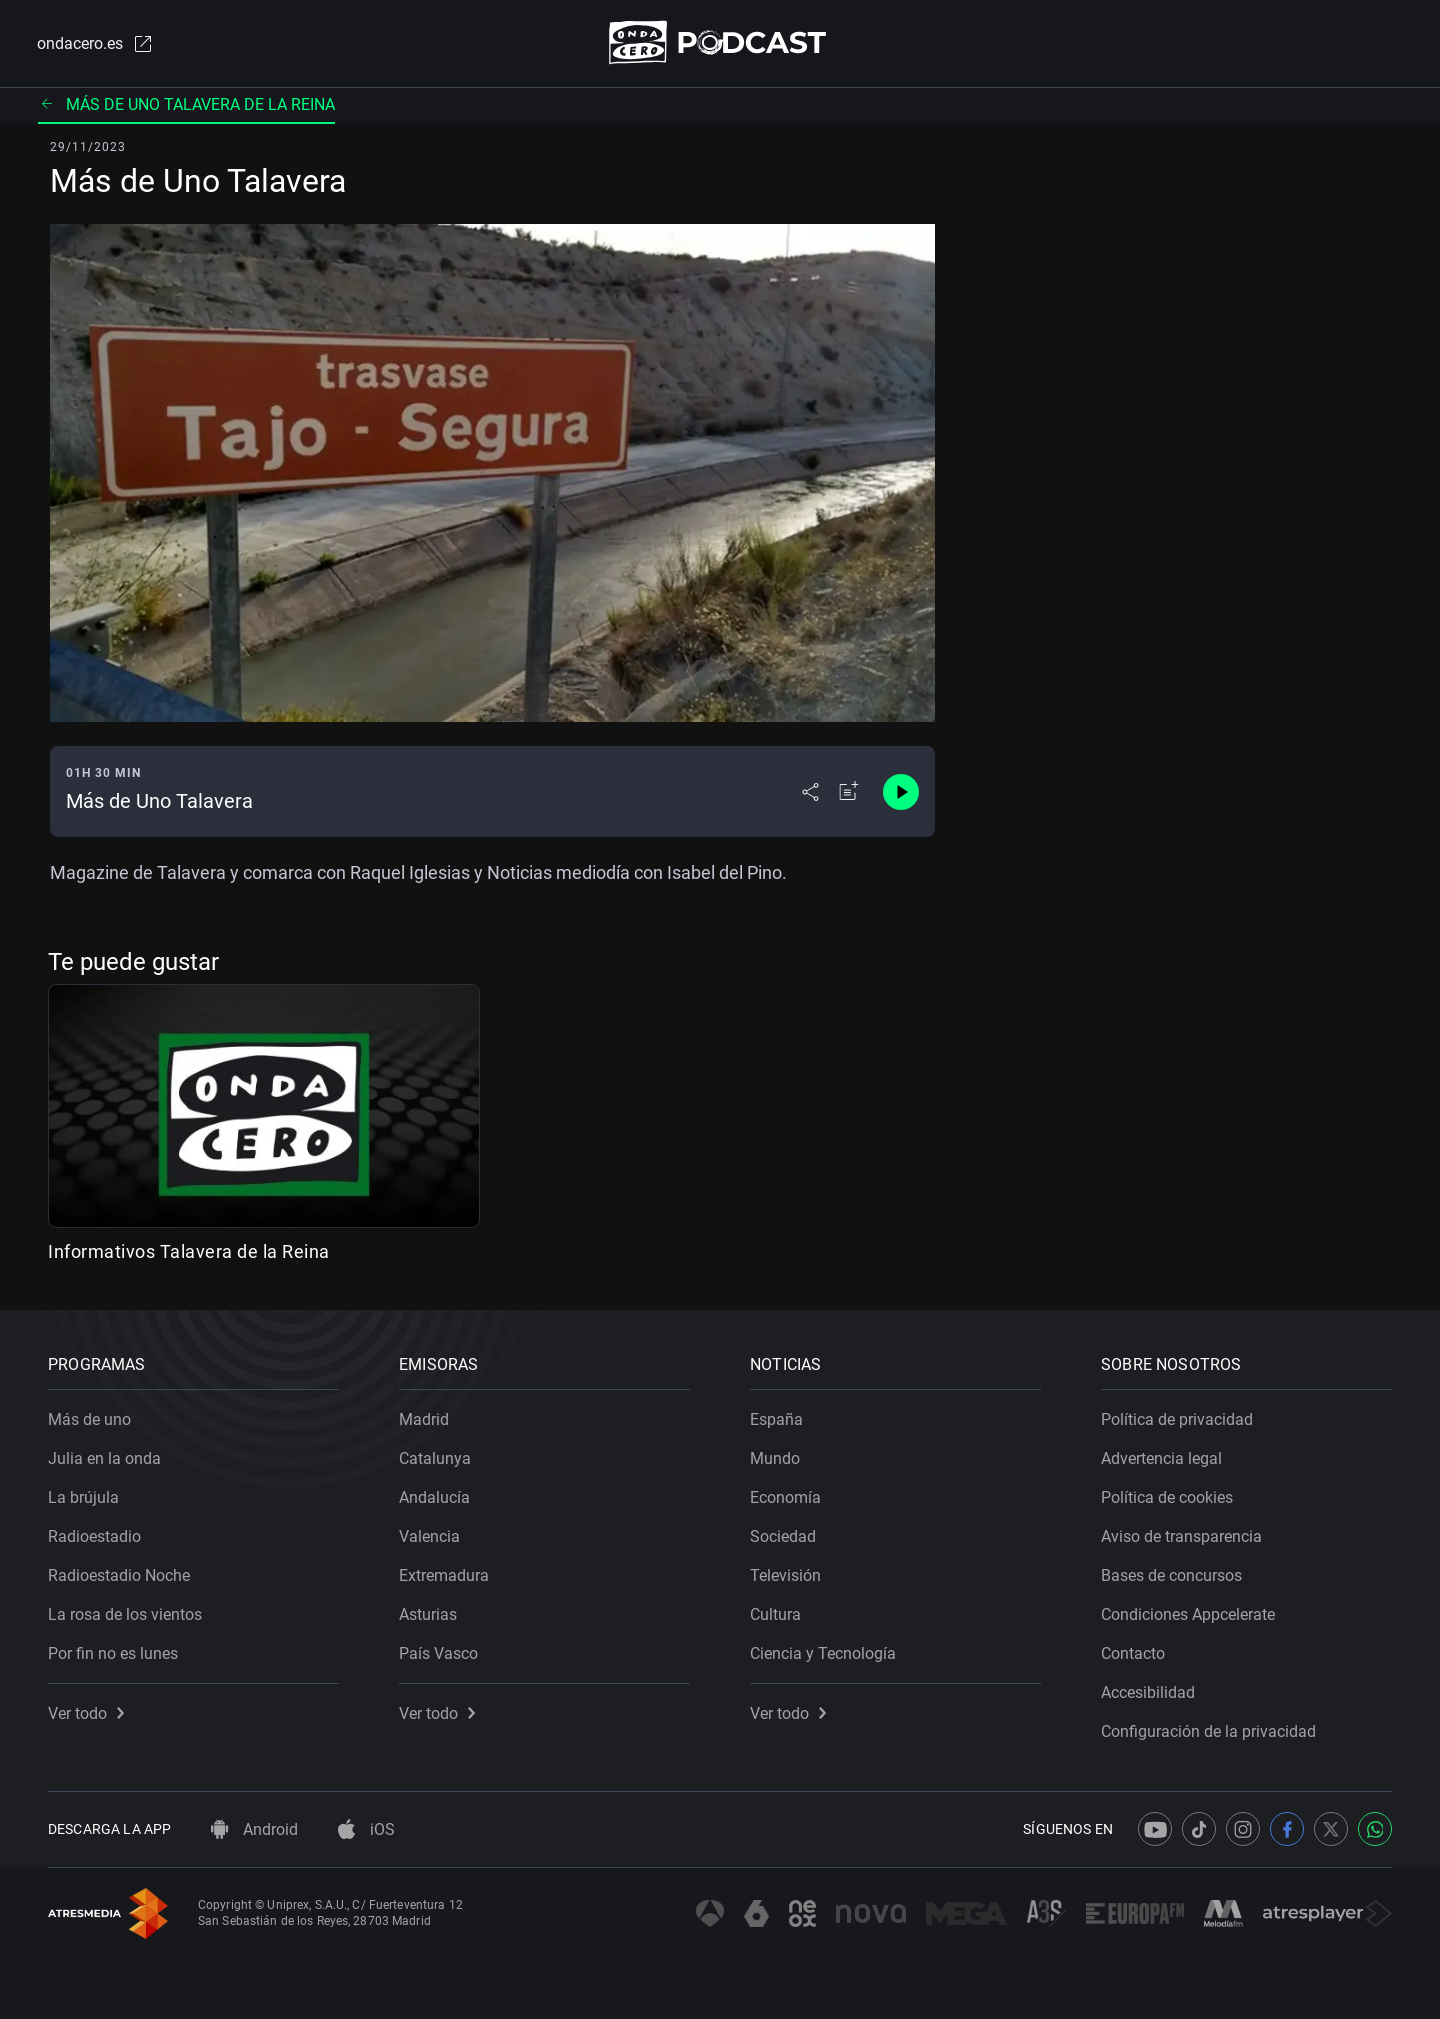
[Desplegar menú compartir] (810, 792)
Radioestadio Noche (119, 1575)
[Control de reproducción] (901, 792)
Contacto (1133, 1653)
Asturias (428, 1614)
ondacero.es (96, 44)
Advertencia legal (1161, 1458)
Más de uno (89, 1419)
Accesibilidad (1148, 1692)
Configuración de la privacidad (1208, 1731)
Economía (785, 1497)
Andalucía (434, 1497)
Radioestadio (94, 1536)
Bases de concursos (1171, 1575)
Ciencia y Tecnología (823, 1653)
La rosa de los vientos (125, 1614)
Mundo (775, 1458)
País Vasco (438, 1653)
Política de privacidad (1177, 1419)
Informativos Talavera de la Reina (189, 1251)
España (776, 1419)
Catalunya (435, 1458)
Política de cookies (1167, 1497)
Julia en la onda (104, 1458)
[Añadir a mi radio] (849, 792)
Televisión (785, 1575)
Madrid (424, 1419)
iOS (366, 1829)
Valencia (429, 1536)
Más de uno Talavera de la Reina (186, 104)
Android (254, 1829)
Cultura (775, 1614)
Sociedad (783, 1536)
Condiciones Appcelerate (1188, 1614)
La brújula (83, 1497)
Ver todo (86, 1713)
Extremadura (444, 1575)
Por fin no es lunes (113, 1653)
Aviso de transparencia (1181, 1536)
